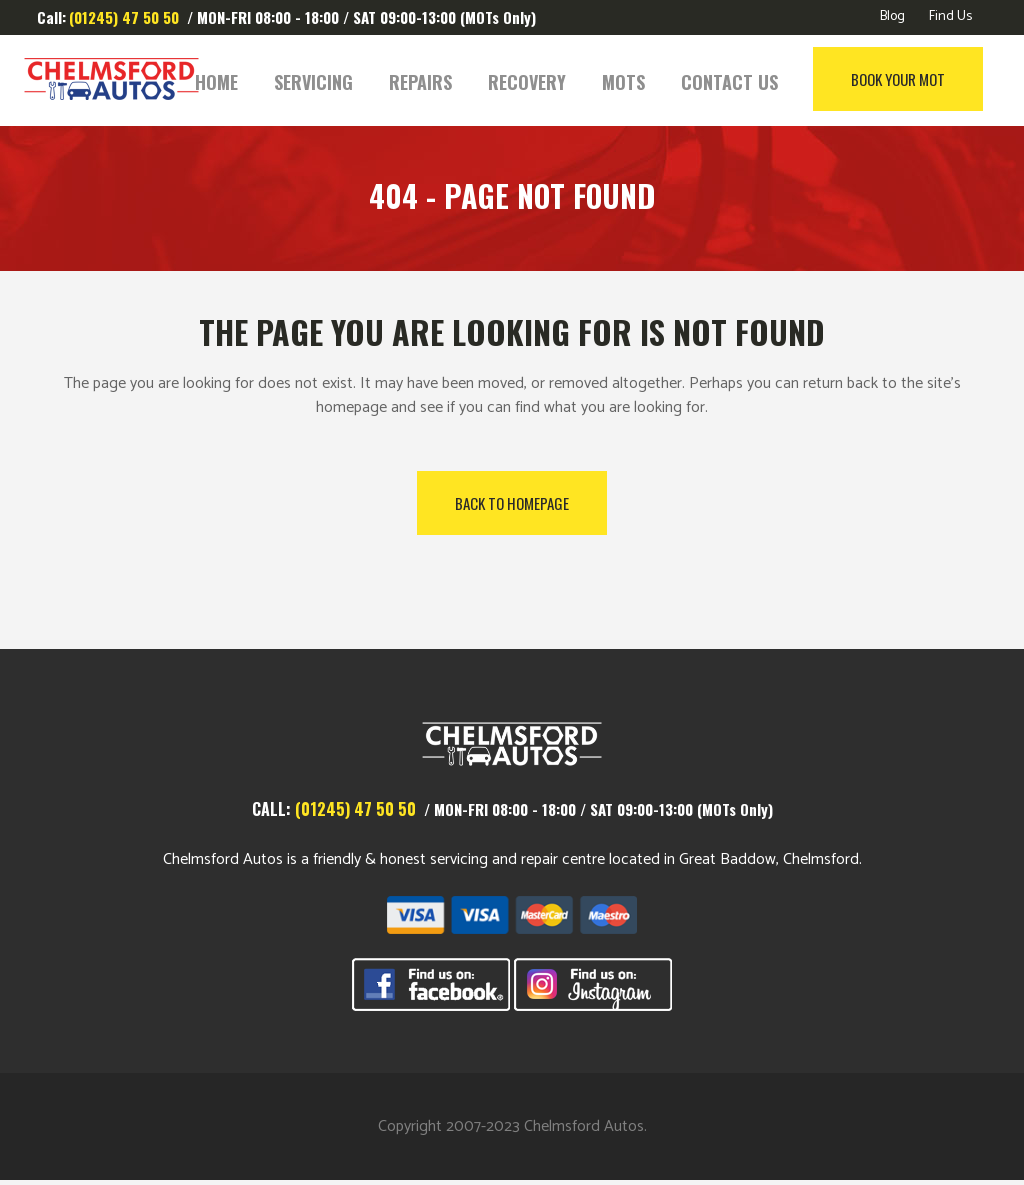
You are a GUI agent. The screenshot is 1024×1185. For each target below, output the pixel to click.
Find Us (950, 16)
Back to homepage (512, 503)
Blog (892, 16)
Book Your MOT (877, 79)
